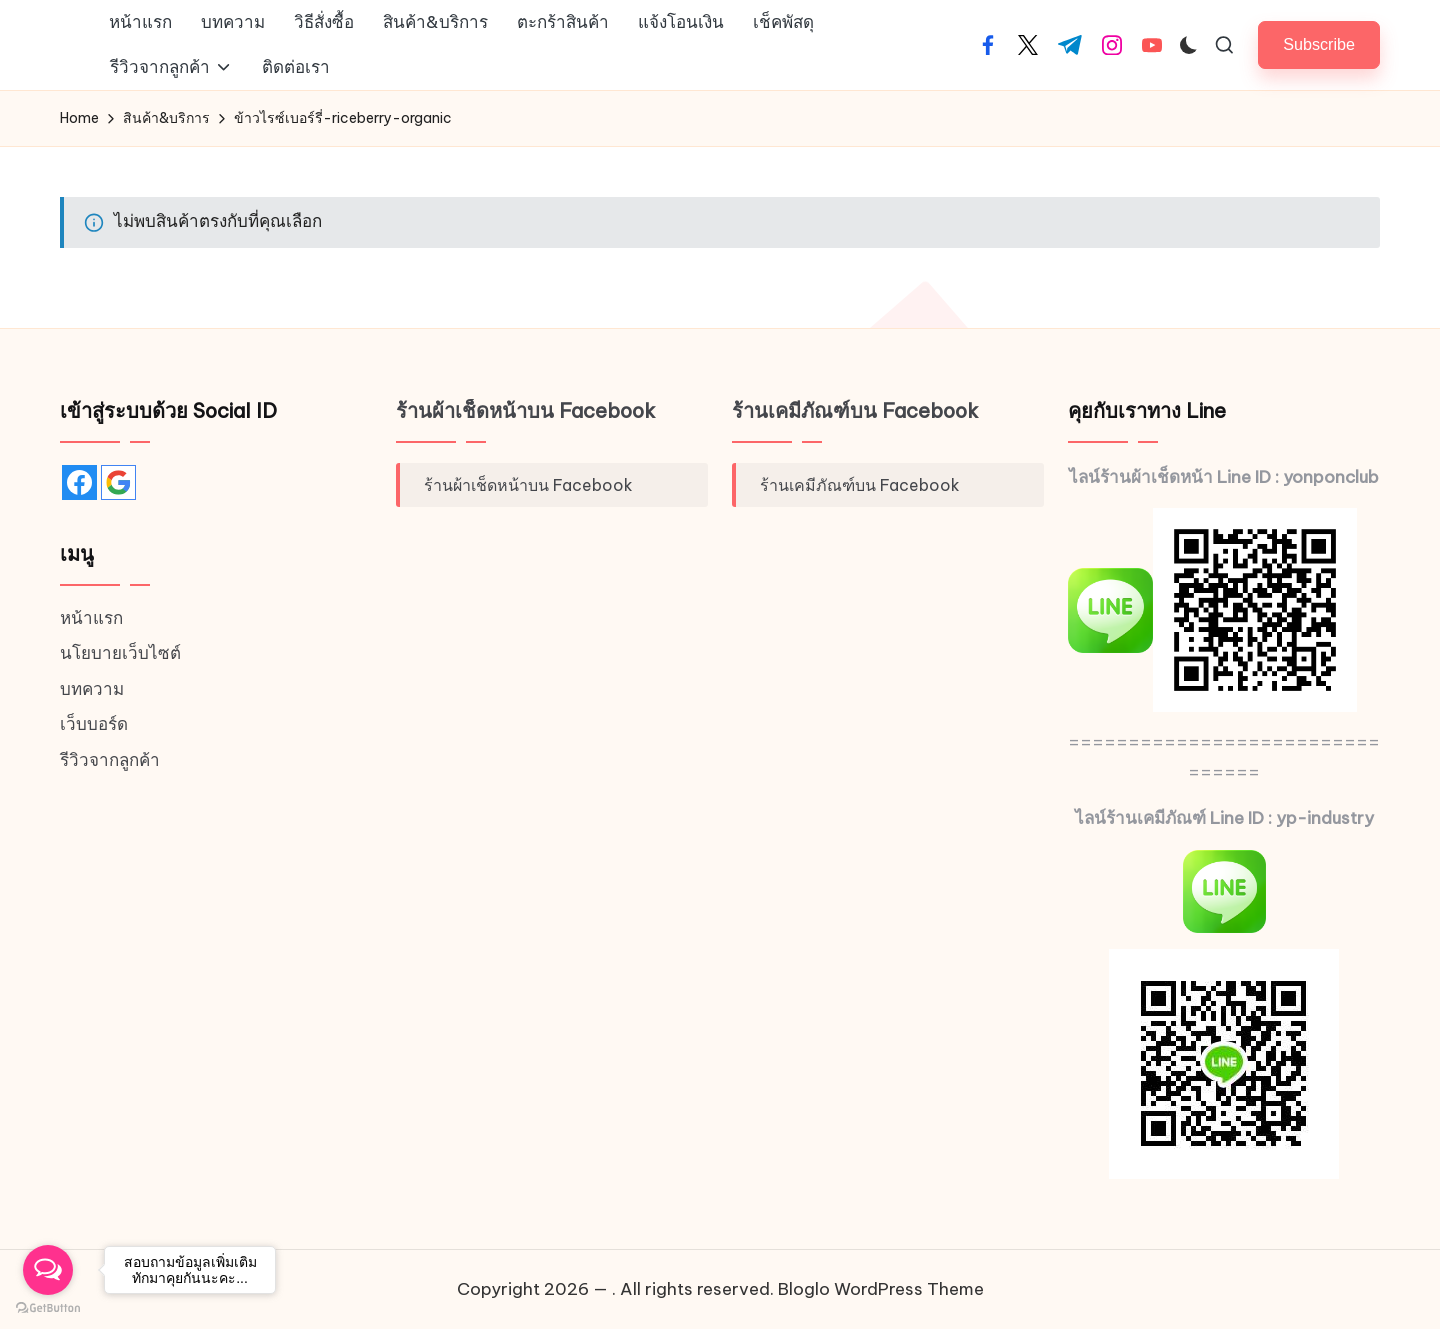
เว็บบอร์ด (94, 724)
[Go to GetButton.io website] (48, 1308)
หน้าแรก (91, 618)
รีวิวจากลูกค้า (110, 760)
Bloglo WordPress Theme (881, 1289)
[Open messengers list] (48, 1270)
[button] (1319, 44)
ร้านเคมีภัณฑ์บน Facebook (855, 410)
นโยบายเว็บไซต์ (120, 653)
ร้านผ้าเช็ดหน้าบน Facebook (526, 410)
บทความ (92, 689)
